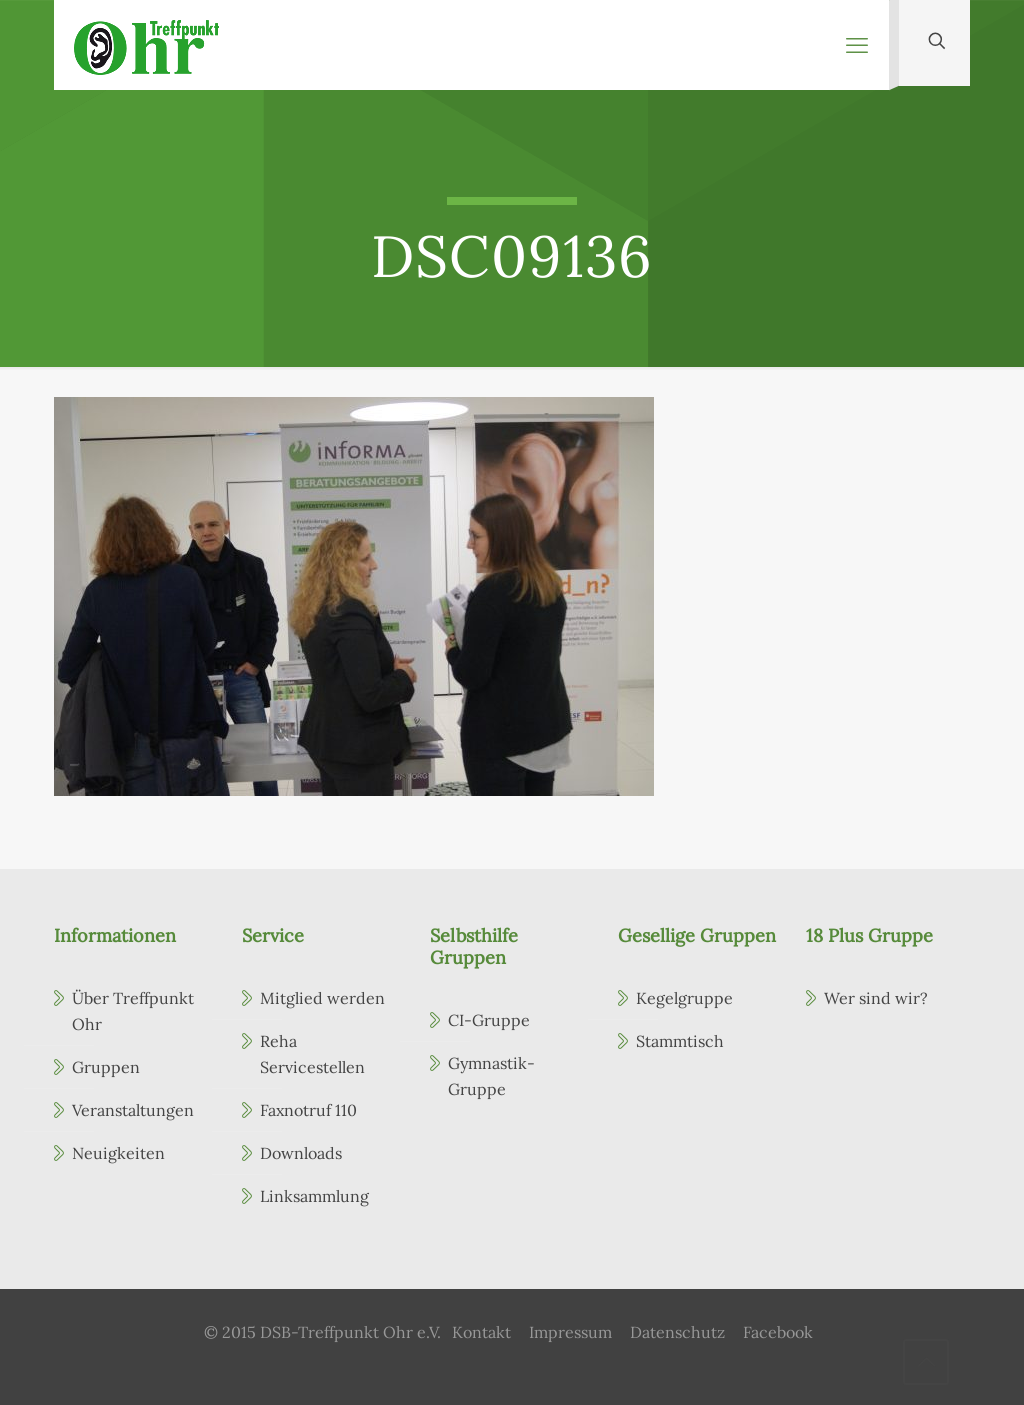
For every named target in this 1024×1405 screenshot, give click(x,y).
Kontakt (481, 1332)
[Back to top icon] (926, 1362)
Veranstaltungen (133, 1110)
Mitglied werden (322, 998)
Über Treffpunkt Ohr (133, 1011)
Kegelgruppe (684, 998)
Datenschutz (677, 1332)
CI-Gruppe (489, 1020)
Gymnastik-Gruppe (491, 1076)
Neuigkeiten (118, 1153)
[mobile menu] (857, 45)
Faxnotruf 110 (308, 1110)
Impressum (570, 1332)
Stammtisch (680, 1041)
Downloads (301, 1153)
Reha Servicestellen (312, 1054)
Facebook (778, 1332)
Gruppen (106, 1067)
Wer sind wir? (876, 998)
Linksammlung (314, 1196)
